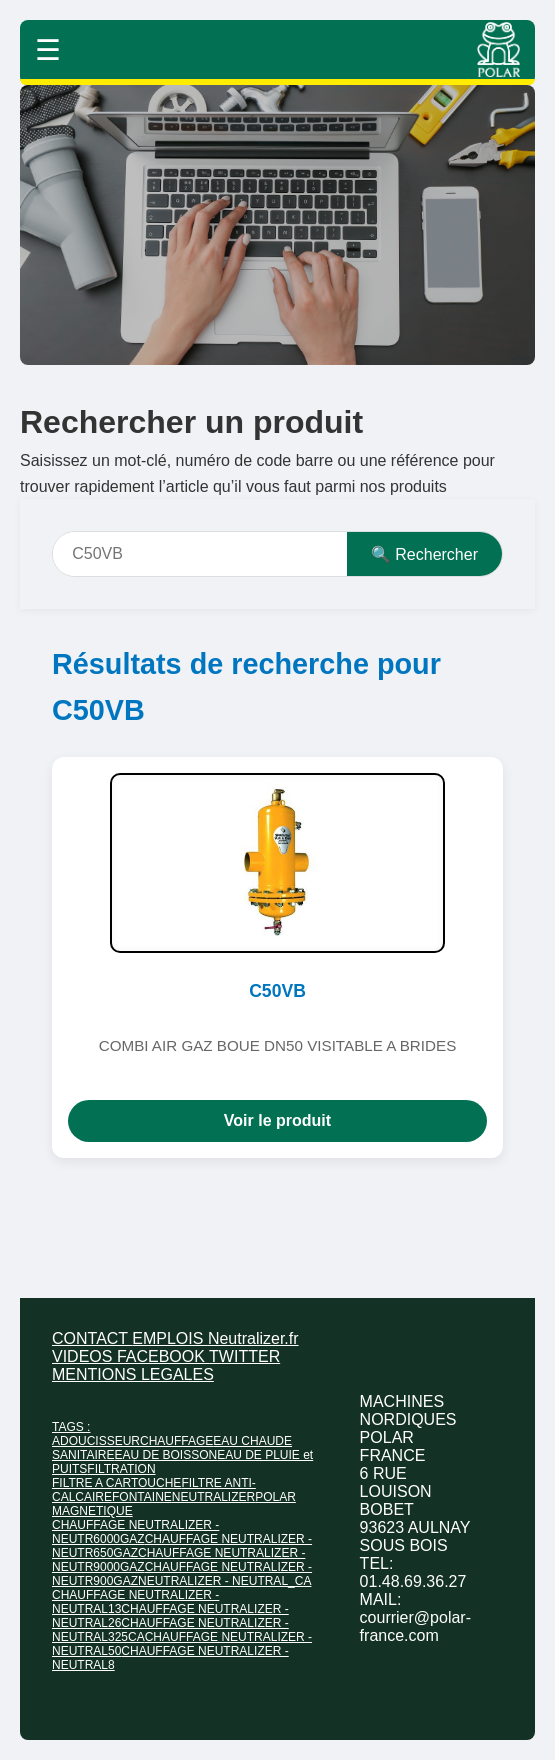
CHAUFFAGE (176, 1441)
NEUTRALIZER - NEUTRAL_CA (224, 1581)
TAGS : (71, 1427)
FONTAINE (142, 1497)
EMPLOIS (170, 1338)
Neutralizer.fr (253, 1338)
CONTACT (92, 1338)
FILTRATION (121, 1469)
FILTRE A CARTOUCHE (116, 1483)
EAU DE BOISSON (165, 1455)
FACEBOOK (163, 1356)
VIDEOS (84, 1356)
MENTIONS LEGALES (133, 1374)
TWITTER (244, 1356)
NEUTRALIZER (213, 1497)
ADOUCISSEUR (96, 1441)
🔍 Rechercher (424, 554)
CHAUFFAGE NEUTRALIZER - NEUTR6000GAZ (135, 1532)
